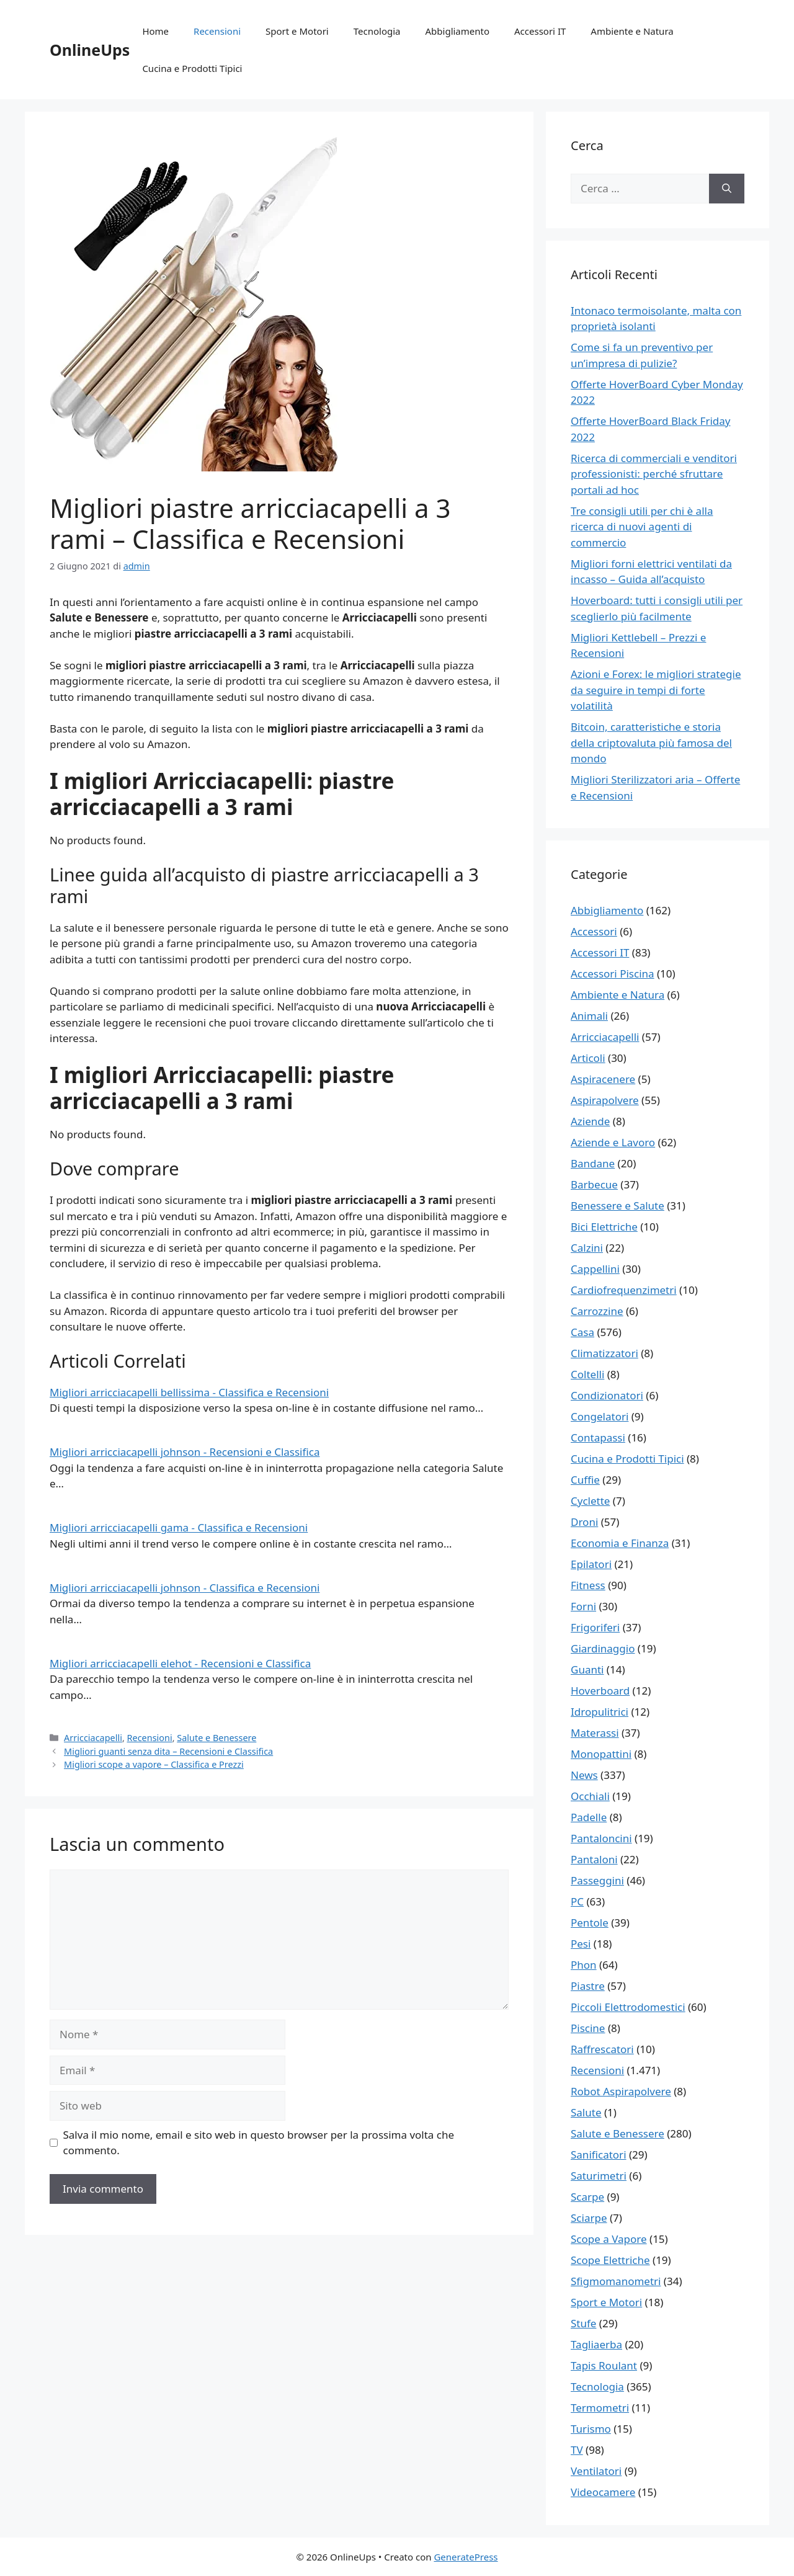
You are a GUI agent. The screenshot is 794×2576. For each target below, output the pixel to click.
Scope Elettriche (610, 2260)
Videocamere (603, 2492)
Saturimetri (599, 2175)
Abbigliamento (458, 31)
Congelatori (599, 1416)
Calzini (587, 1248)
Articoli (588, 1058)
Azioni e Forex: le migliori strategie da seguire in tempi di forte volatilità (656, 690)
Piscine (588, 2028)
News (584, 1775)
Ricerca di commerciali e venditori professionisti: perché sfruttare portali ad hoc (654, 474)
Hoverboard (600, 1690)
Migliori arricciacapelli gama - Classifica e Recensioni (179, 1527)
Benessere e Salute (617, 1205)
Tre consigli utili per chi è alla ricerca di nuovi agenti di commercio (642, 527)
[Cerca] (726, 188)
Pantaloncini (601, 1838)
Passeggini (597, 1880)
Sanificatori (599, 2154)
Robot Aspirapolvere (621, 2091)
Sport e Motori (297, 31)
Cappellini (595, 1269)
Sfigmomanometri (616, 2281)
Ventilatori (596, 2471)
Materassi (595, 1733)
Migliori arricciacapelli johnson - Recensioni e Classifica (184, 1452)
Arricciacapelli (93, 1738)
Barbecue (594, 1184)
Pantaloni (594, 1859)
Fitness (588, 1585)
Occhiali (590, 1796)
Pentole (590, 1922)
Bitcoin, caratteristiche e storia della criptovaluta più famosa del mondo (651, 742)
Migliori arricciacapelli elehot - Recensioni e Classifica (180, 1663)
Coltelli (587, 1374)
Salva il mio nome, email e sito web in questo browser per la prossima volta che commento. (259, 2143)
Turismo (591, 2429)
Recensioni (217, 31)
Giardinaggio (603, 1648)
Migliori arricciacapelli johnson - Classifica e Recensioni (184, 1587)
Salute (586, 2112)
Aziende (590, 1121)
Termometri (600, 2407)
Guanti (587, 1669)
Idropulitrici (599, 1712)
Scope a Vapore (609, 2239)
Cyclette (590, 1501)
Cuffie (585, 1480)
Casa (582, 1332)
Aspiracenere (603, 1079)
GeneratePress (465, 2557)
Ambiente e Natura (632, 31)
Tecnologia (377, 31)
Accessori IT (540, 31)
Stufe (583, 2323)
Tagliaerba (596, 2344)
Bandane (593, 1163)
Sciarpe (589, 2218)
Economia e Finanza (620, 1543)
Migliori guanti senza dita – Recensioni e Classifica (168, 1751)
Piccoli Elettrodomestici (628, 2007)
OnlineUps (90, 49)
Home (155, 31)
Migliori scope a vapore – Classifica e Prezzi (154, 1764)
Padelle (589, 1817)
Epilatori (591, 1564)
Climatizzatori (604, 1353)
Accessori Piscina (612, 973)
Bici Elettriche (604, 1226)
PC (577, 1901)
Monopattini (601, 1754)
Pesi (581, 1943)
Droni (584, 1522)
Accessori (594, 931)
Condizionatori (607, 1395)
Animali (589, 1016)
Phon (584, 1965)
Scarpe (587, 2197)
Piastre (588, 1986)
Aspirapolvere (605, 1100)
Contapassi (598, 1437)
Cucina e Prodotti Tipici (192, 68)
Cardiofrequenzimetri (624, 1290)
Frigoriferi (595, 1627)
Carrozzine (597, 1311)
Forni (583, 1606)
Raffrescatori (602, 2049)
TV (577, 2450)
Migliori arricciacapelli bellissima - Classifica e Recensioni (189, 1392)
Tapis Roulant (604, 2365)
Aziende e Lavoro (613, 1142)
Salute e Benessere (216, 1738)
